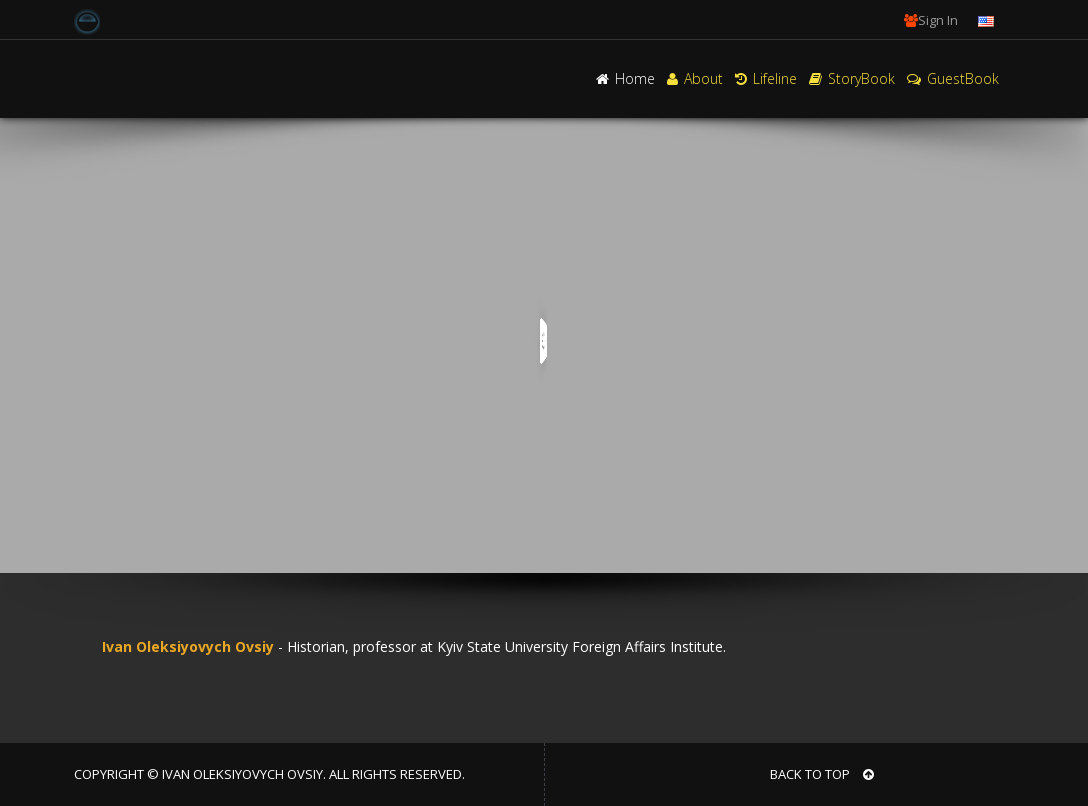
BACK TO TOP (822, 774)
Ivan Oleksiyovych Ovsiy (184, 646)
